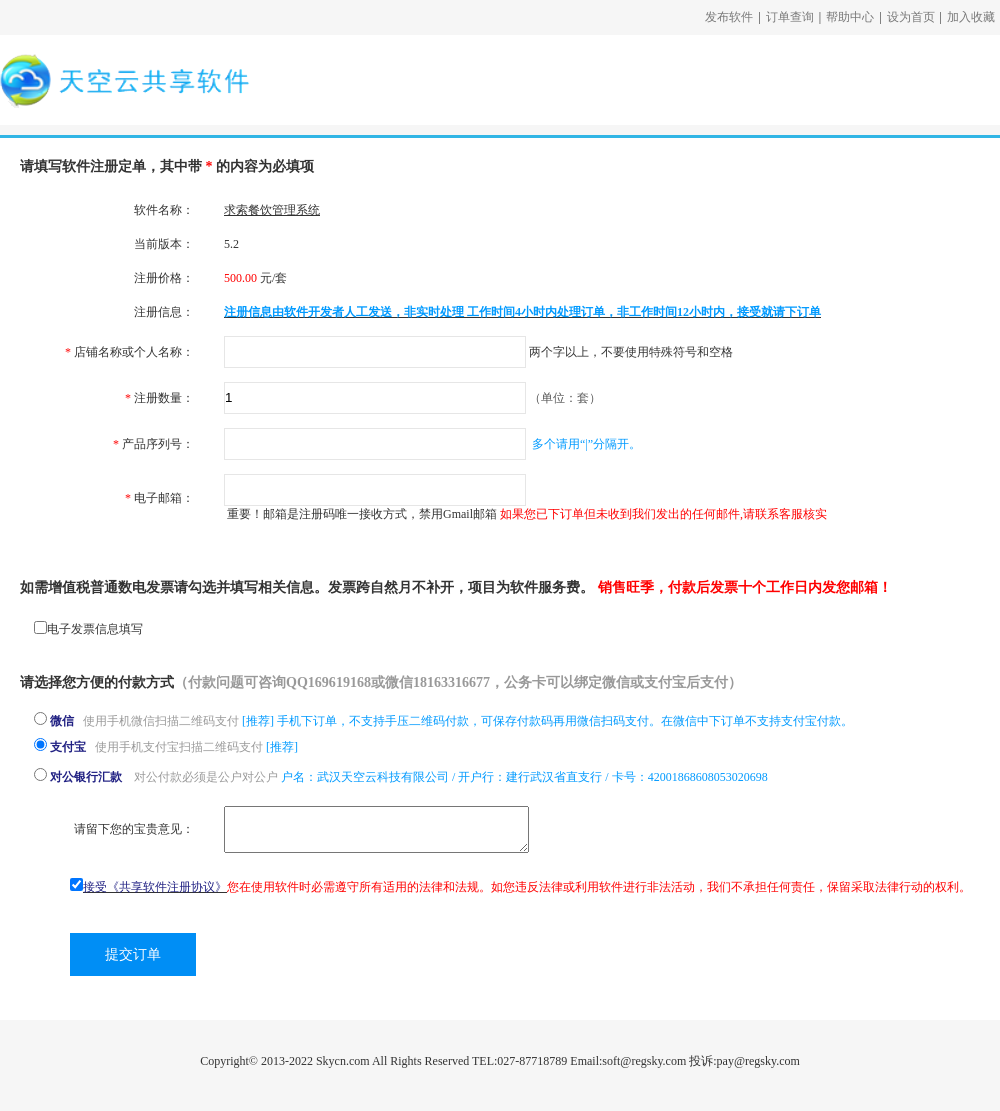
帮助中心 (850, 17)
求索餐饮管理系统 (272, 210)
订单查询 (790, 17)
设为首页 (911, 17)
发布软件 (729, 17)
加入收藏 (971, 17)
